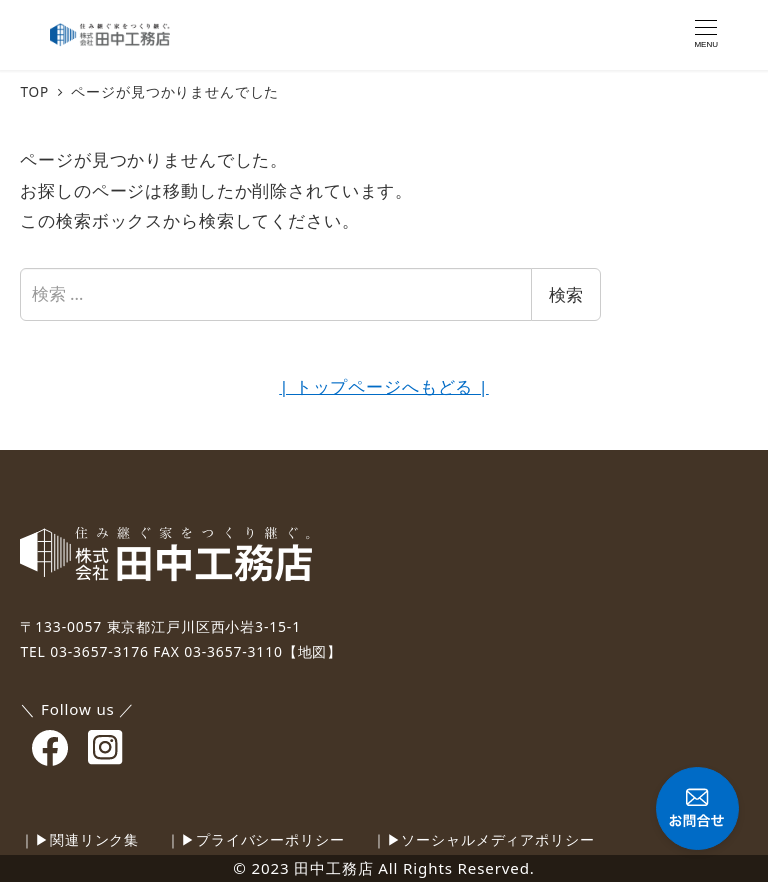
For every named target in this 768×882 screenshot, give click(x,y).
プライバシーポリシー (270, 839)
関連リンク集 (94, 839)
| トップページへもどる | (383, 386)
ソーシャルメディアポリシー (497, 839)
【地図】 (312, 651)
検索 (566, 294)
